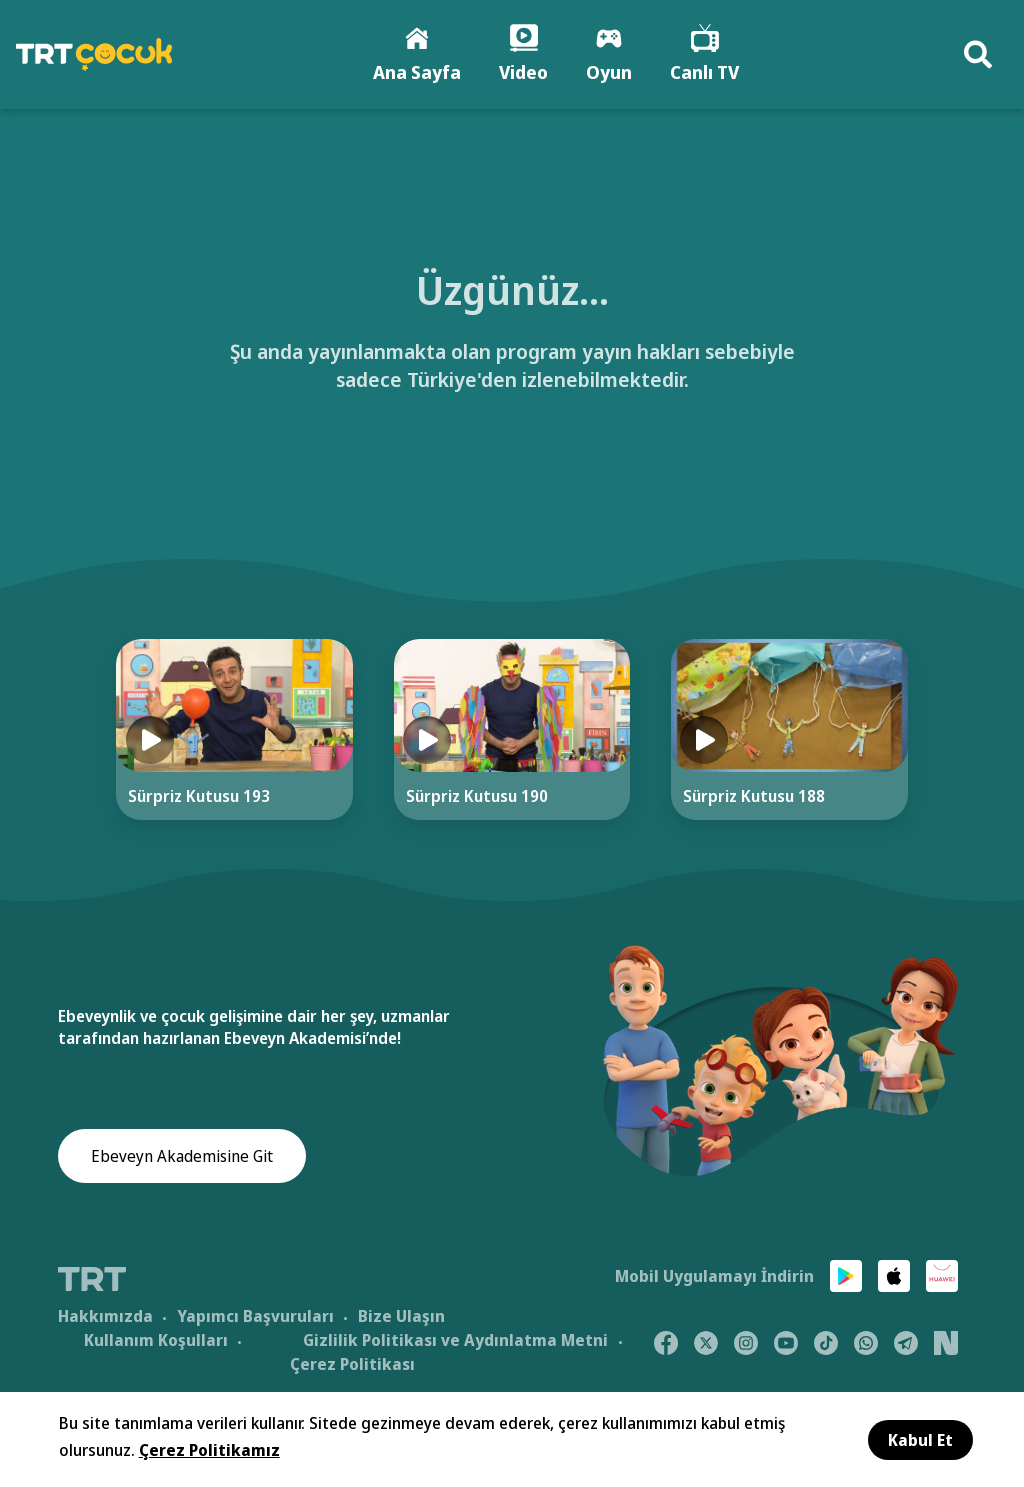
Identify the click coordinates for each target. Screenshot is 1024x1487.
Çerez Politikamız (209, 1450)
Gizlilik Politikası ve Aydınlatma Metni (455, 1340)
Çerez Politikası (352, 1364)
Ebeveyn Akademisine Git (182, 1156)
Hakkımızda (105, 1316)
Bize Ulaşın (401, 1316)
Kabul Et (920, 1440)
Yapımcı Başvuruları (255, 1316)
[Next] (974, 749)
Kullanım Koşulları (156, 1340)
